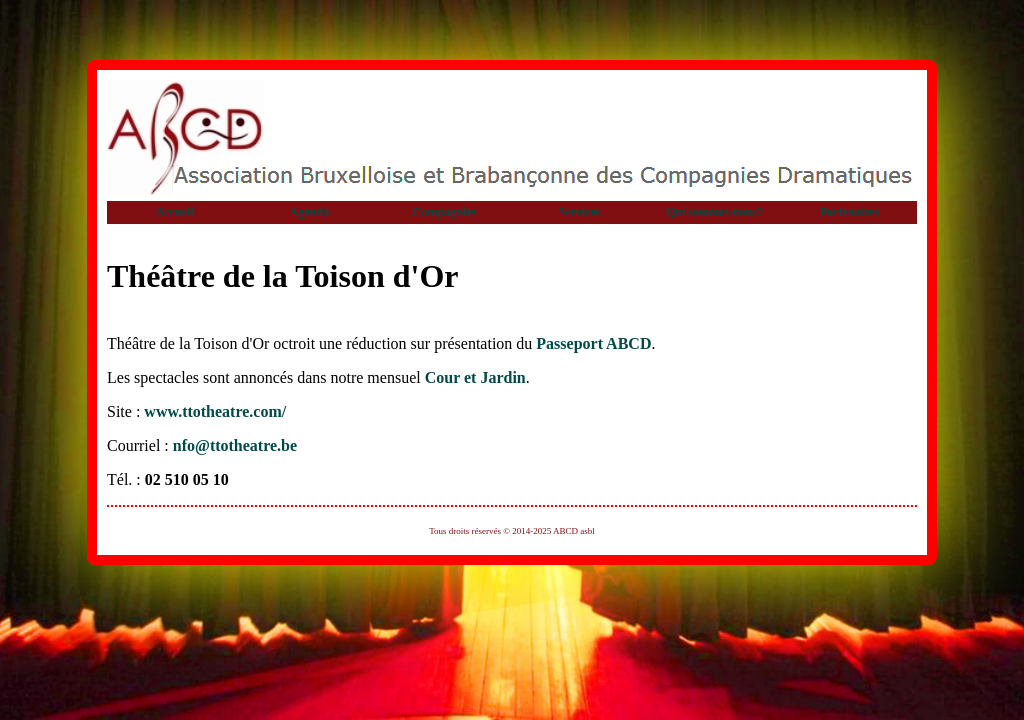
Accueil (175, 212)
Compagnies (444, 212)
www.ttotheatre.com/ (215, 411)
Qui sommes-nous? (714, 212)
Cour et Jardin (475, 377)
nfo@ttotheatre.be (235, 445)
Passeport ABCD (593, 343)
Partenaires (849, 212)
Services (580, 212)
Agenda (309, 212)
